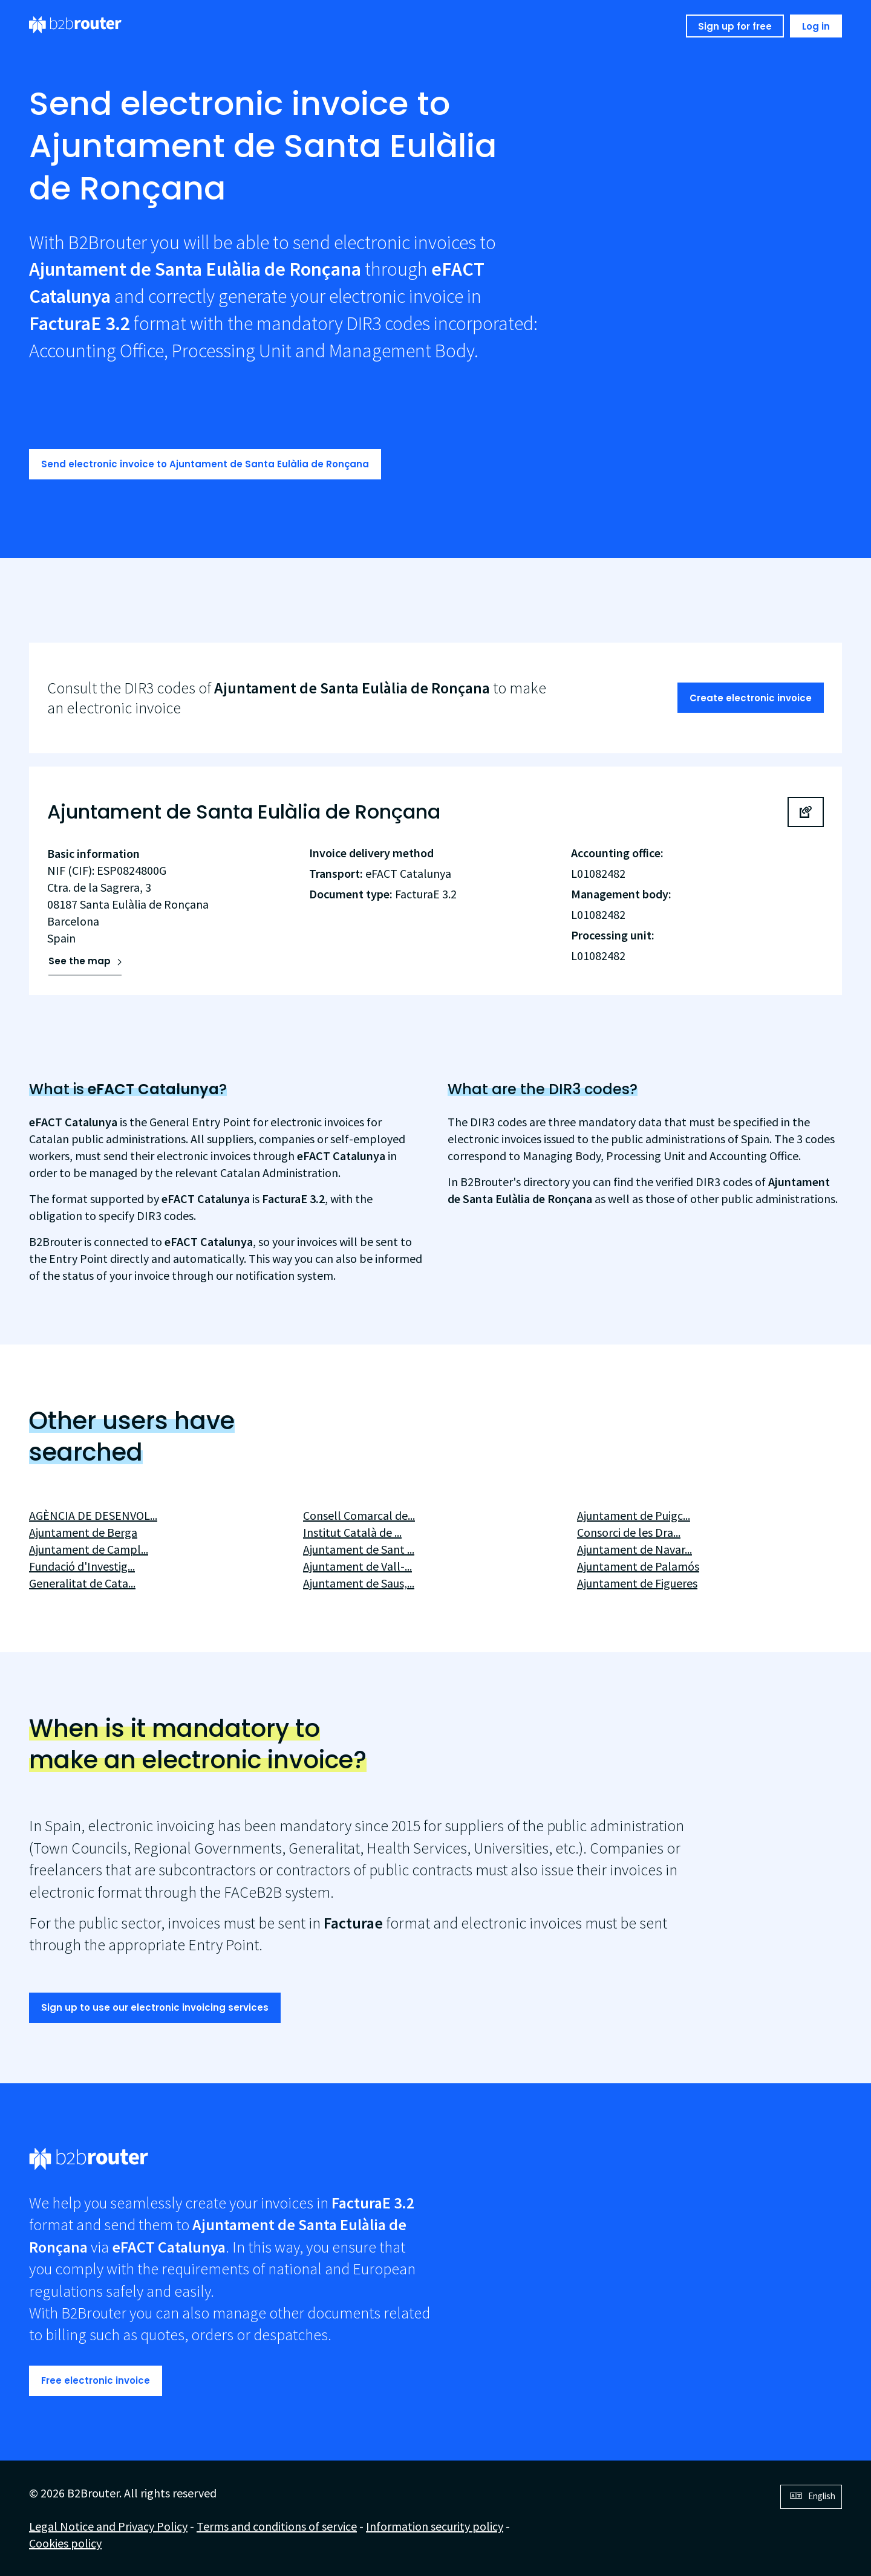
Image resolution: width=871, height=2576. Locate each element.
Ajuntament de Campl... (88, 1549)
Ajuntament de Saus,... (358, 1583)
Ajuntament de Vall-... (357, 1566)
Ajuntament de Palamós (638, 1566)
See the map (79, 961)
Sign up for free (735, 26)
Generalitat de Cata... (82, 1583)
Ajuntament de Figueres (637, 1583)
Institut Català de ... (352, 1532)
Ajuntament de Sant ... (358, 1549)
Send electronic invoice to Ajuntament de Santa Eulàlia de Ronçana (205, 464)
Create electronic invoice (751, 698)
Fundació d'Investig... (82, 1566)
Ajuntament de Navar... (634, 1549)
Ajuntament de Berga (83, 1532)
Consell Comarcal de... (359, 1515)
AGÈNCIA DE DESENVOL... (93, 1515)
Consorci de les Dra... (628, 1532)
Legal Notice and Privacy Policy (108, 2526)
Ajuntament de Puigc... (633, 1515)
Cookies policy (65, 2543)
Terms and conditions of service (277, 2526)
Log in (816, 26)
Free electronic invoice (95, 2380)
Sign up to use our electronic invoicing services (155, 2007)
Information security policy (434, 2526)
